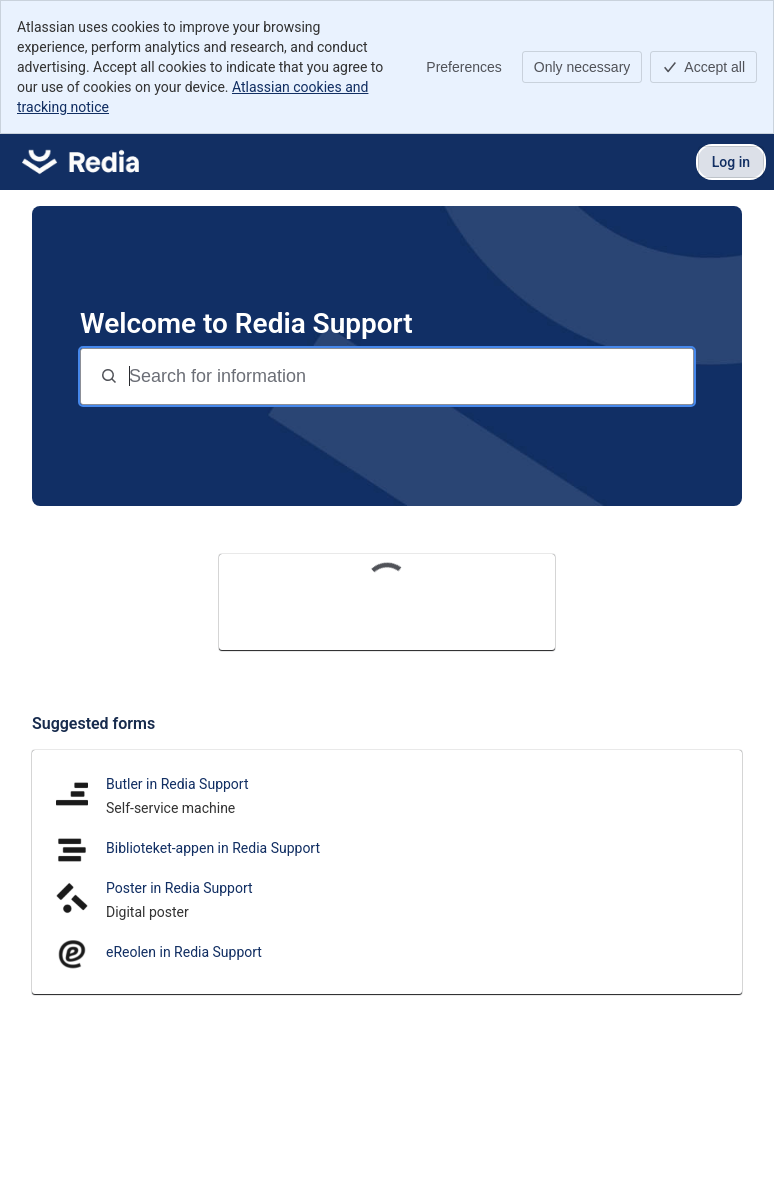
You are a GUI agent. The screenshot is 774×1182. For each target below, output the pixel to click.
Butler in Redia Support (177, 784)
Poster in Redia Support (179, 888)
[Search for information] (409, 376)
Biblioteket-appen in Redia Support (213, 848)
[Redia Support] (80, 162)
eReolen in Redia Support (184, 952)
